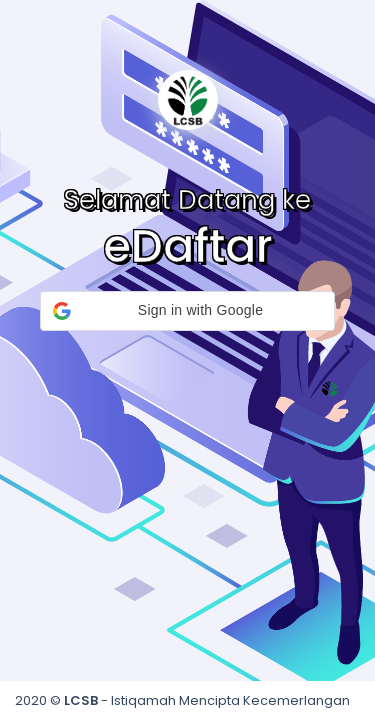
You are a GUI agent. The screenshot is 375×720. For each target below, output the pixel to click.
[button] (187, 311)
